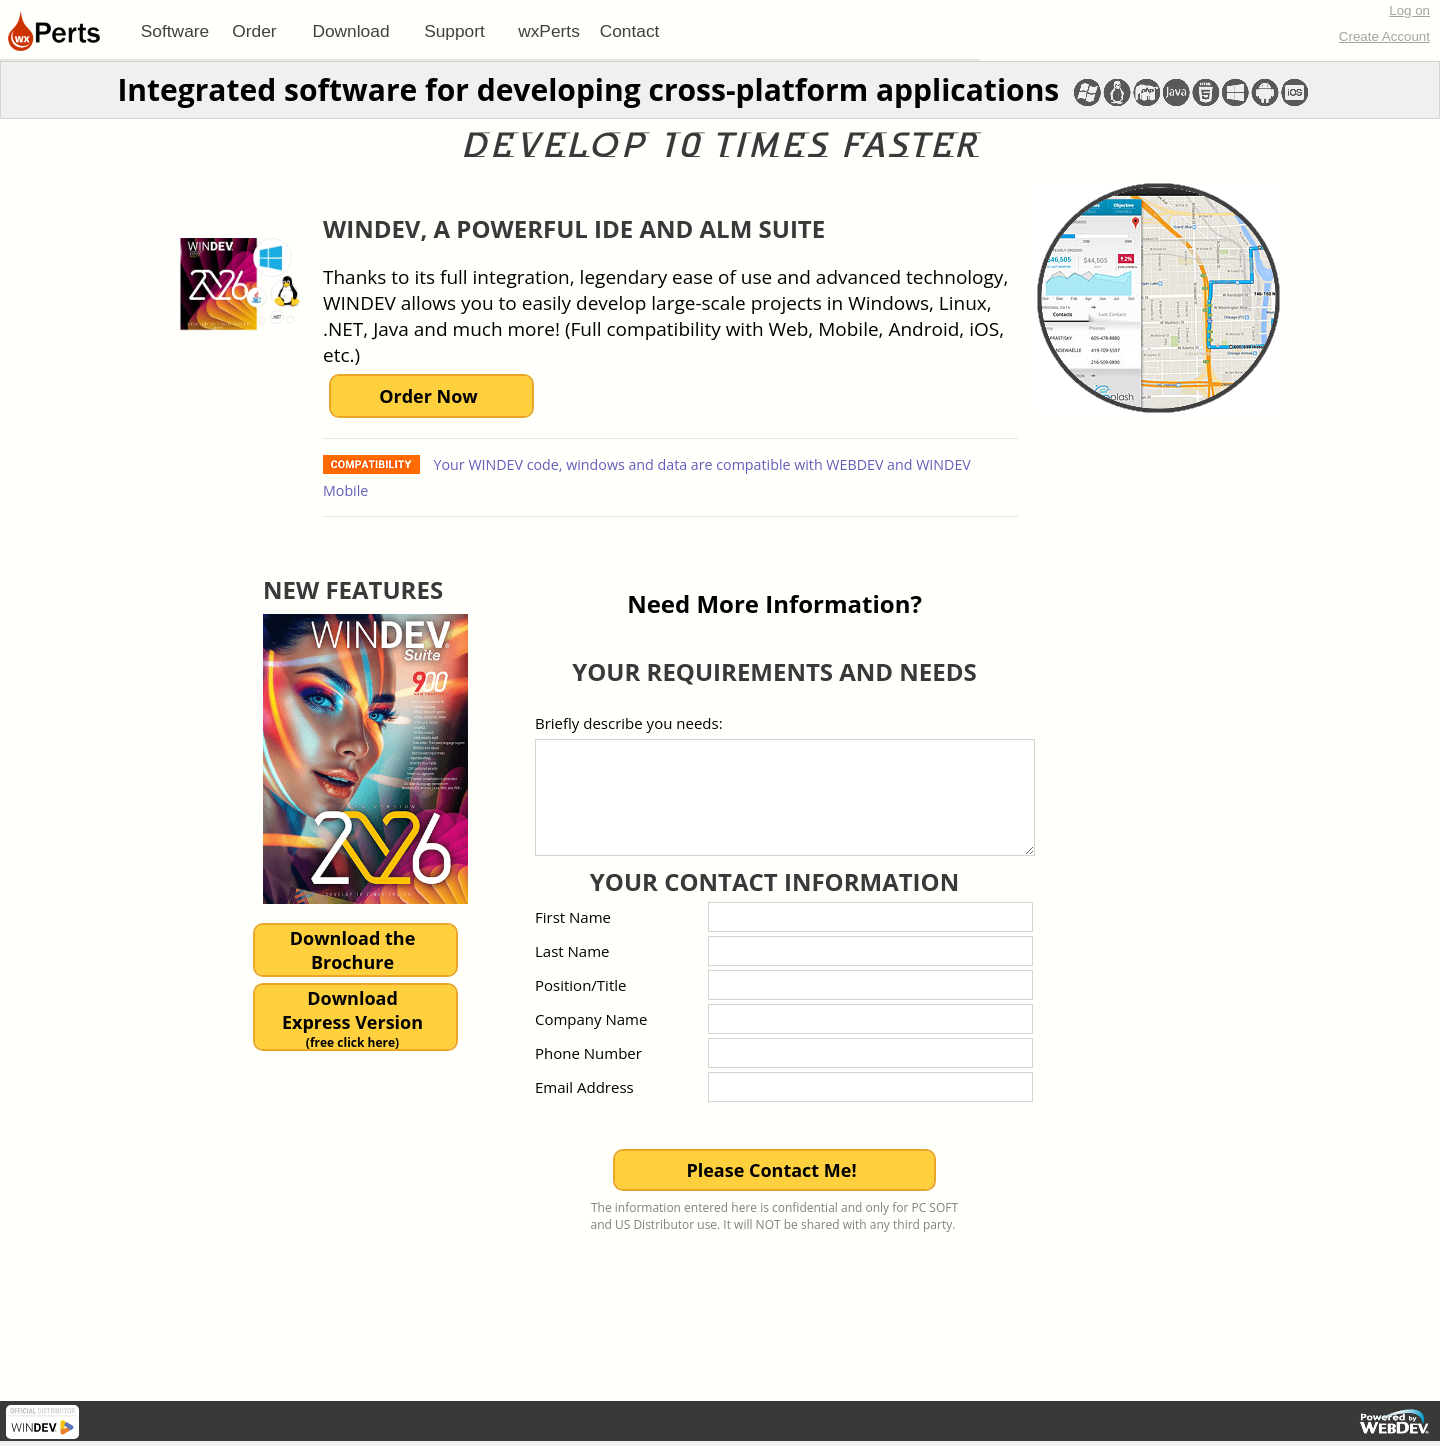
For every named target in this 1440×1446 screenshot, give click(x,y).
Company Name (591, 1019)
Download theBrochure (353, 950)
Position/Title (580, 985)
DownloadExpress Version (352, 1018)
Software (175, 31)
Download (350, 31)
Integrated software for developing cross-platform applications (588, 89)
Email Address (584, 1087)
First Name (573, 917)
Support (454, 31)
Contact (630, 31)
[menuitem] (175, 31)
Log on (1409, 10)
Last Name (572, 951)
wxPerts (549, 31)
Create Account (1384, 36)
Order (254, 31)
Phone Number (588, 1053)
